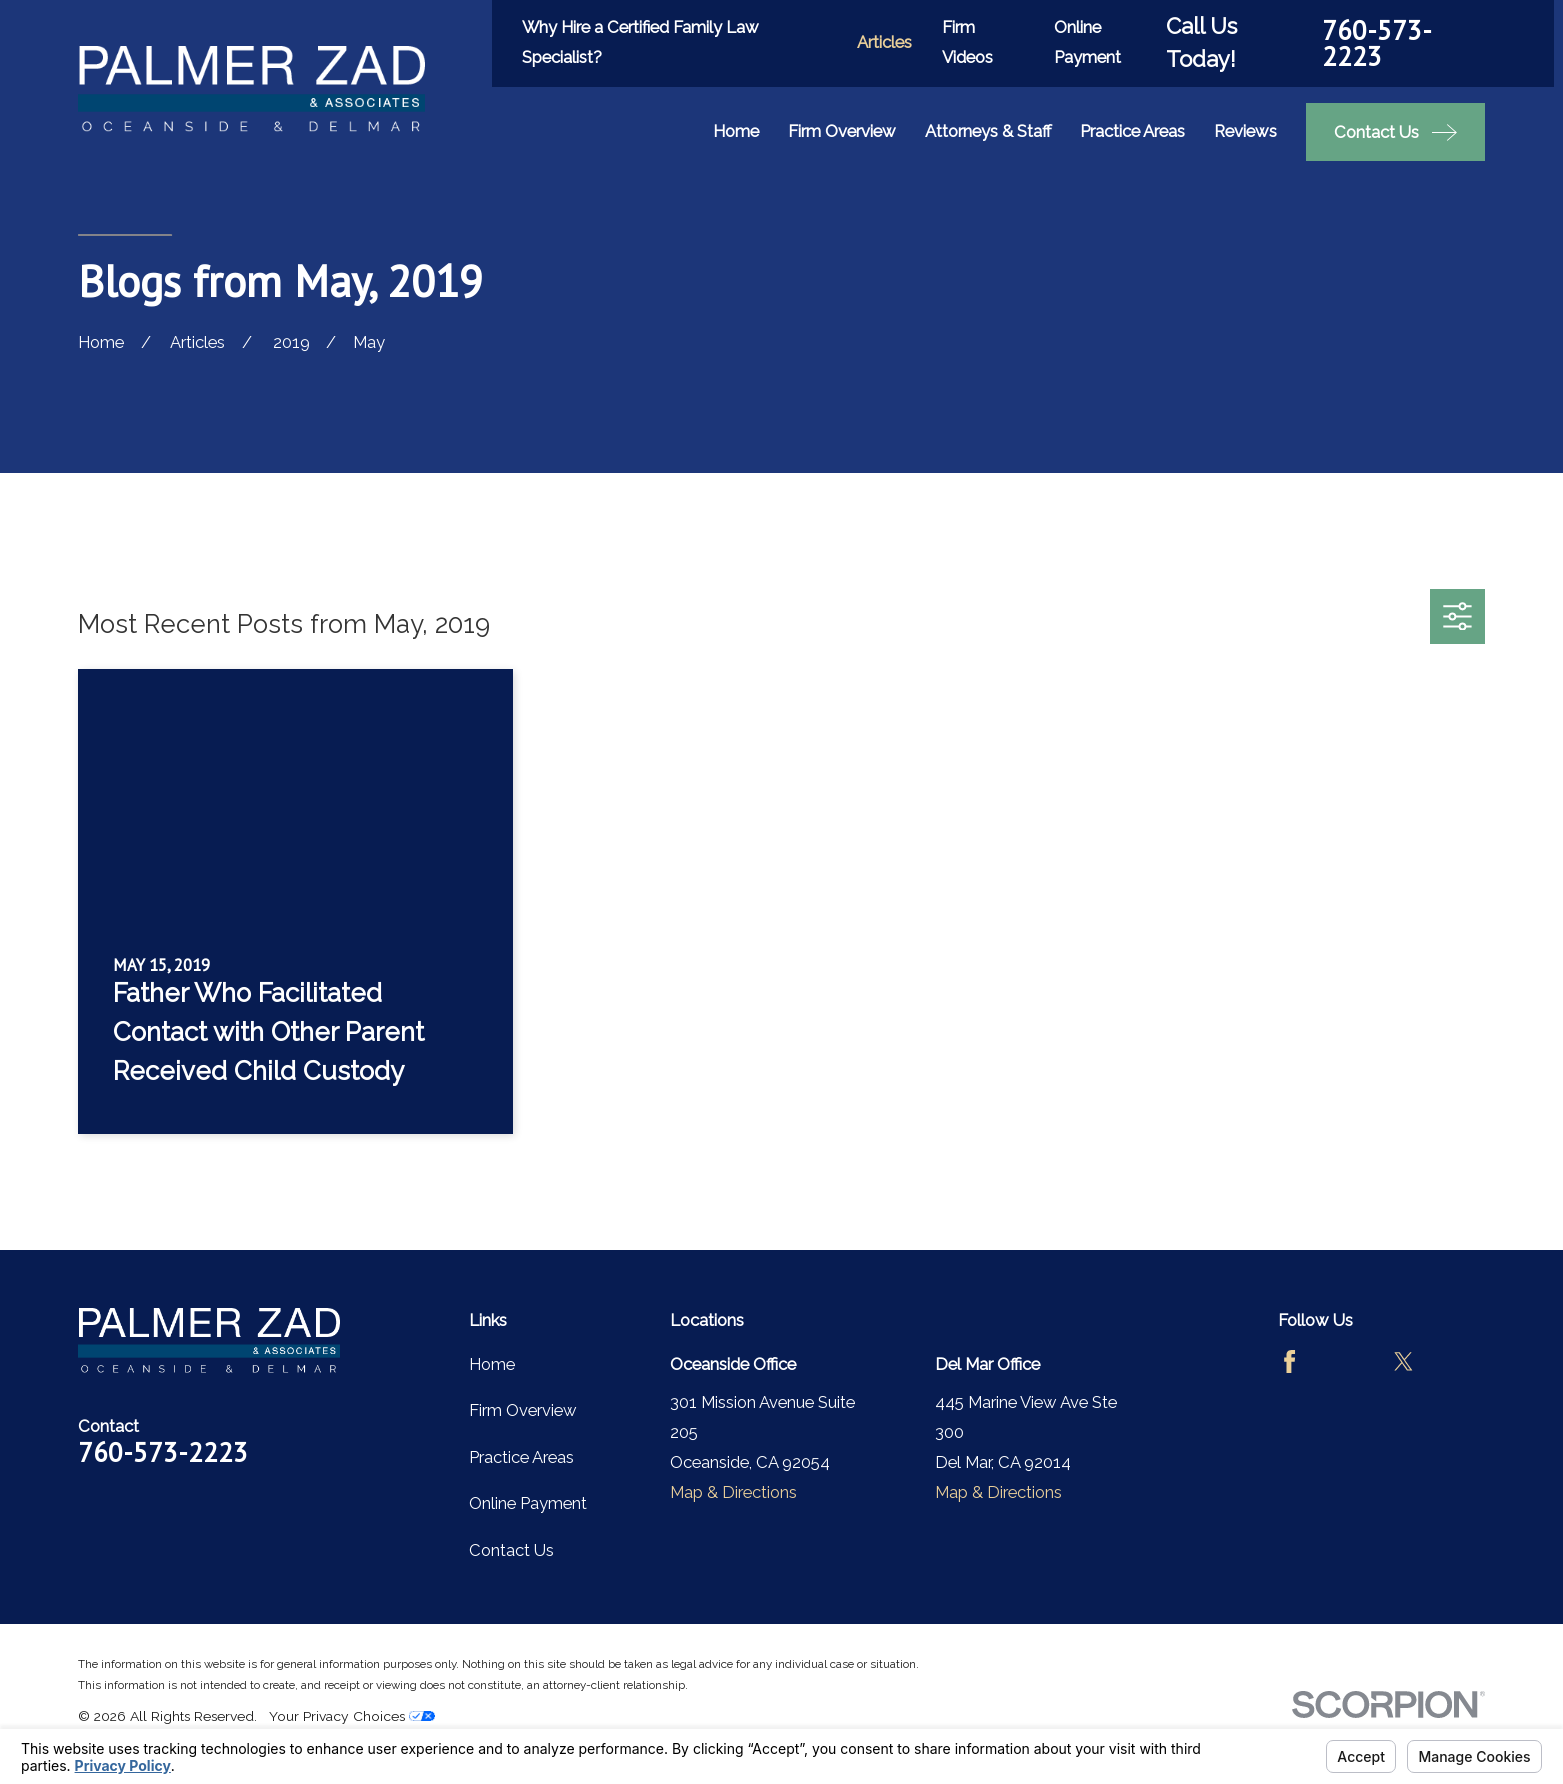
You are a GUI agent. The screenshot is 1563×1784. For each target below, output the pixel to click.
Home (492, 1364)
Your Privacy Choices (352, 1716)
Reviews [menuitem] (1245, 131)
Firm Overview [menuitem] (842, 131)
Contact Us (511, 1550)
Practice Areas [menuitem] (1132, 131)
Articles (884, 42)
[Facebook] (1289, 1361)
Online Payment (528, 1503)
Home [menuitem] (736, 131)
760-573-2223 (1377, 43)
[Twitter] (1403, 1361)
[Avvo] (1346, 1361)
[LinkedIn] (1460, 1361)
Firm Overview (523, 1410)
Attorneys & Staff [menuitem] (988, 131)
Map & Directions (733, 1492)
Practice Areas (521, 1457)
